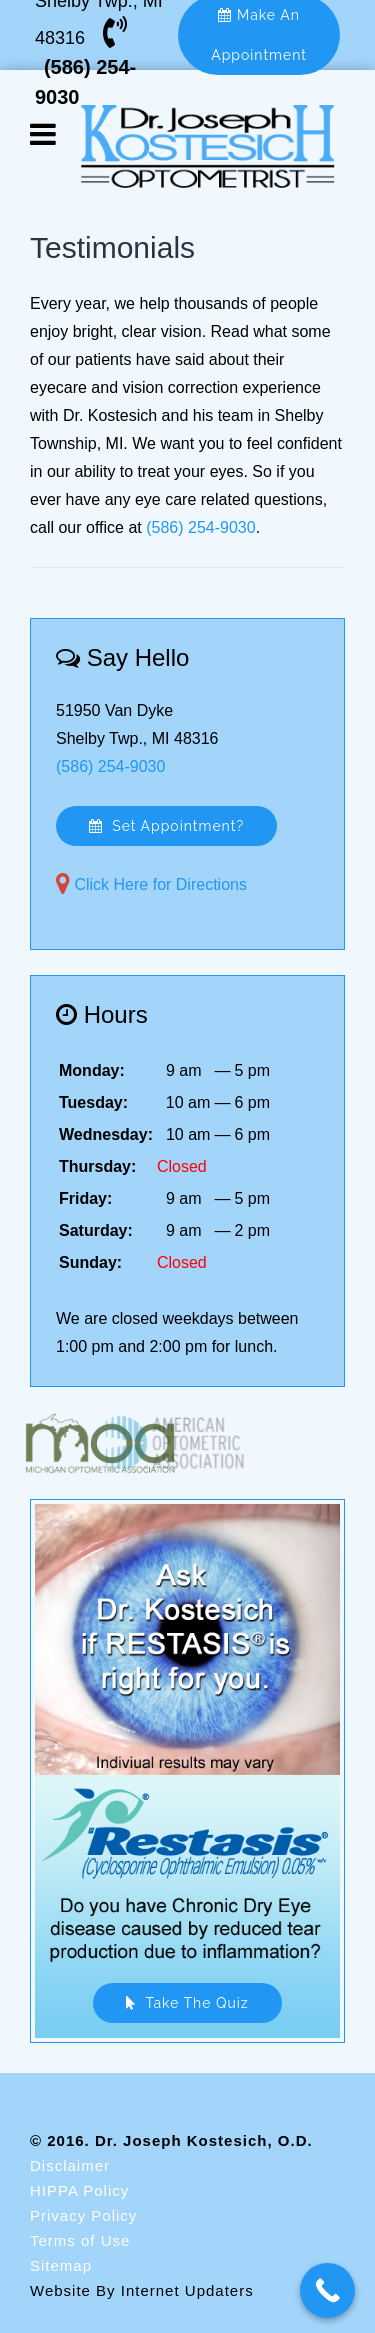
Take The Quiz (187, 2003)
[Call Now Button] (327, 2290)
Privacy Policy (83, 2215)
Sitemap (61, 2265)
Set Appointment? (166, 826)
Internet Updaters (187, 2290)
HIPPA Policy (79, 2190)
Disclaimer (70, 2165)
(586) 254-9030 (200, 527)
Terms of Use (80, 2240)
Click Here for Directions (160, 884)
